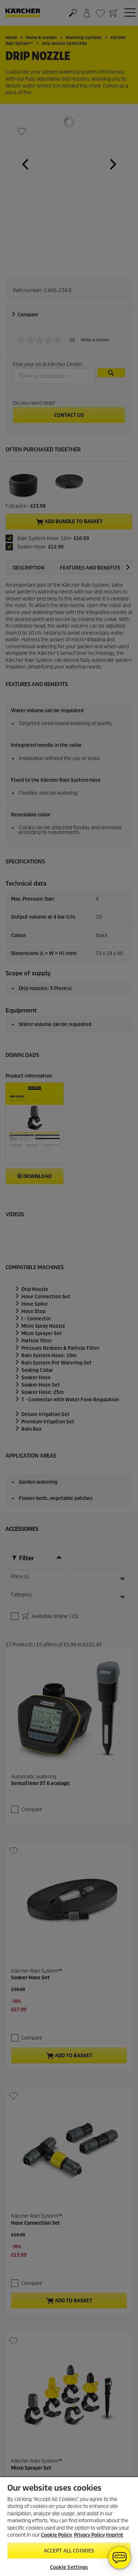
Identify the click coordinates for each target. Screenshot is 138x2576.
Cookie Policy (56, 2535)
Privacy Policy (89, 2535)
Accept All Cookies (69, 2551)
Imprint (114, 2535)
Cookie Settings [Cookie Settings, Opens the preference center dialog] (69, 2567)
